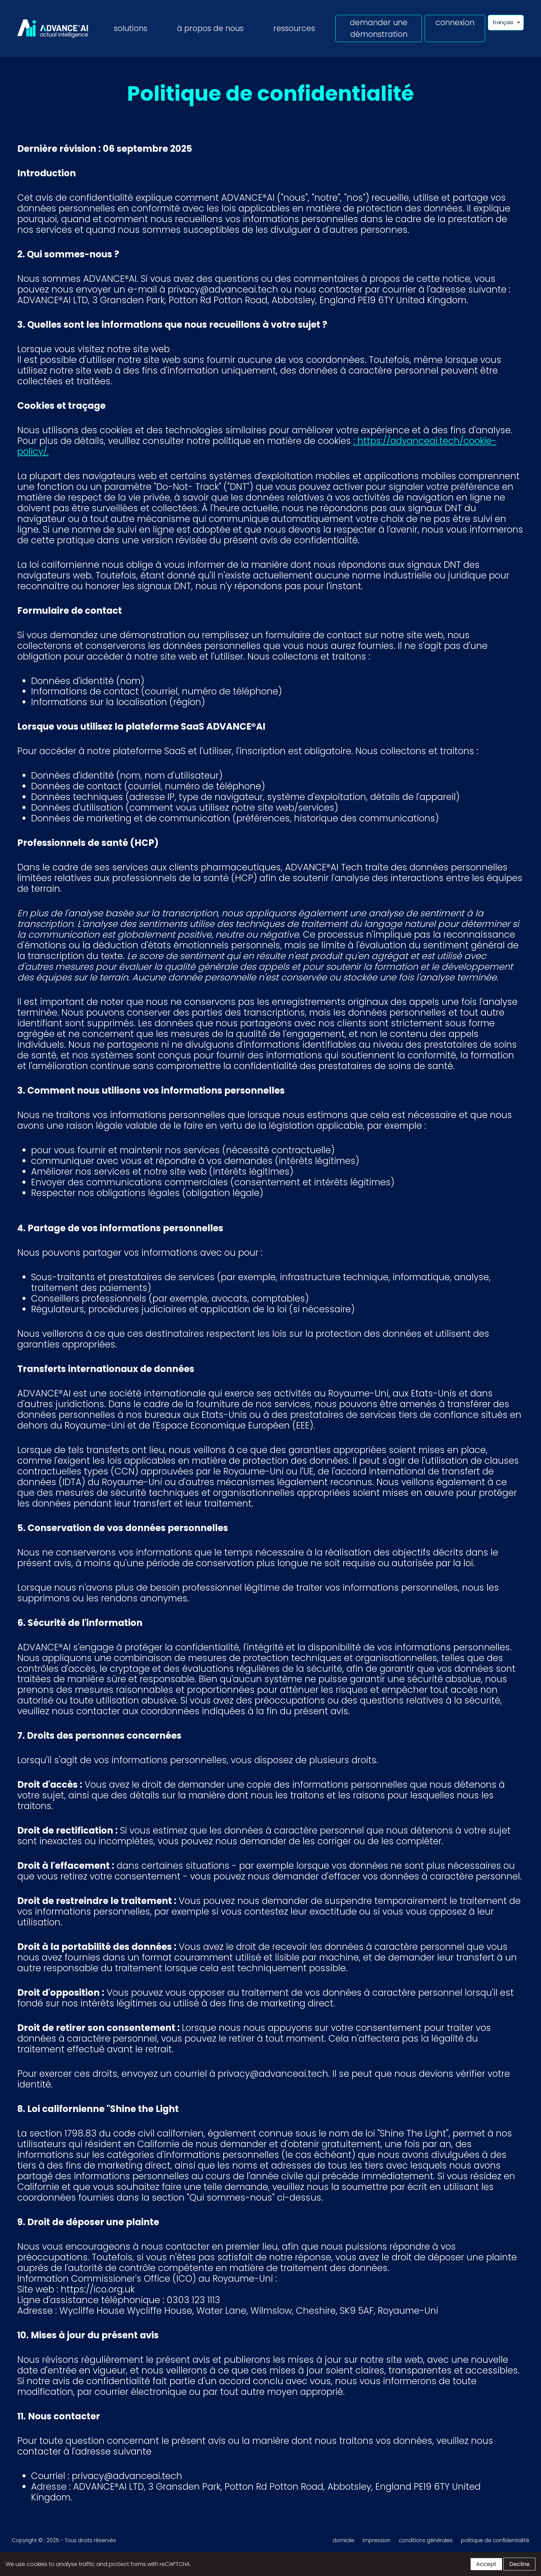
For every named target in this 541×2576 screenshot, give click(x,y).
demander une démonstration (378, 28)
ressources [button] (294, 28)
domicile (343, 2540)
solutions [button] (130, 28)
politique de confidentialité (495, 2540)
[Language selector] (506, 22)
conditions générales (426, 2540)
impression (377, 2540)
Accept (486, 2564)
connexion (454, 22)
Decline (519, 2564)
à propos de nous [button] (210, 28)
